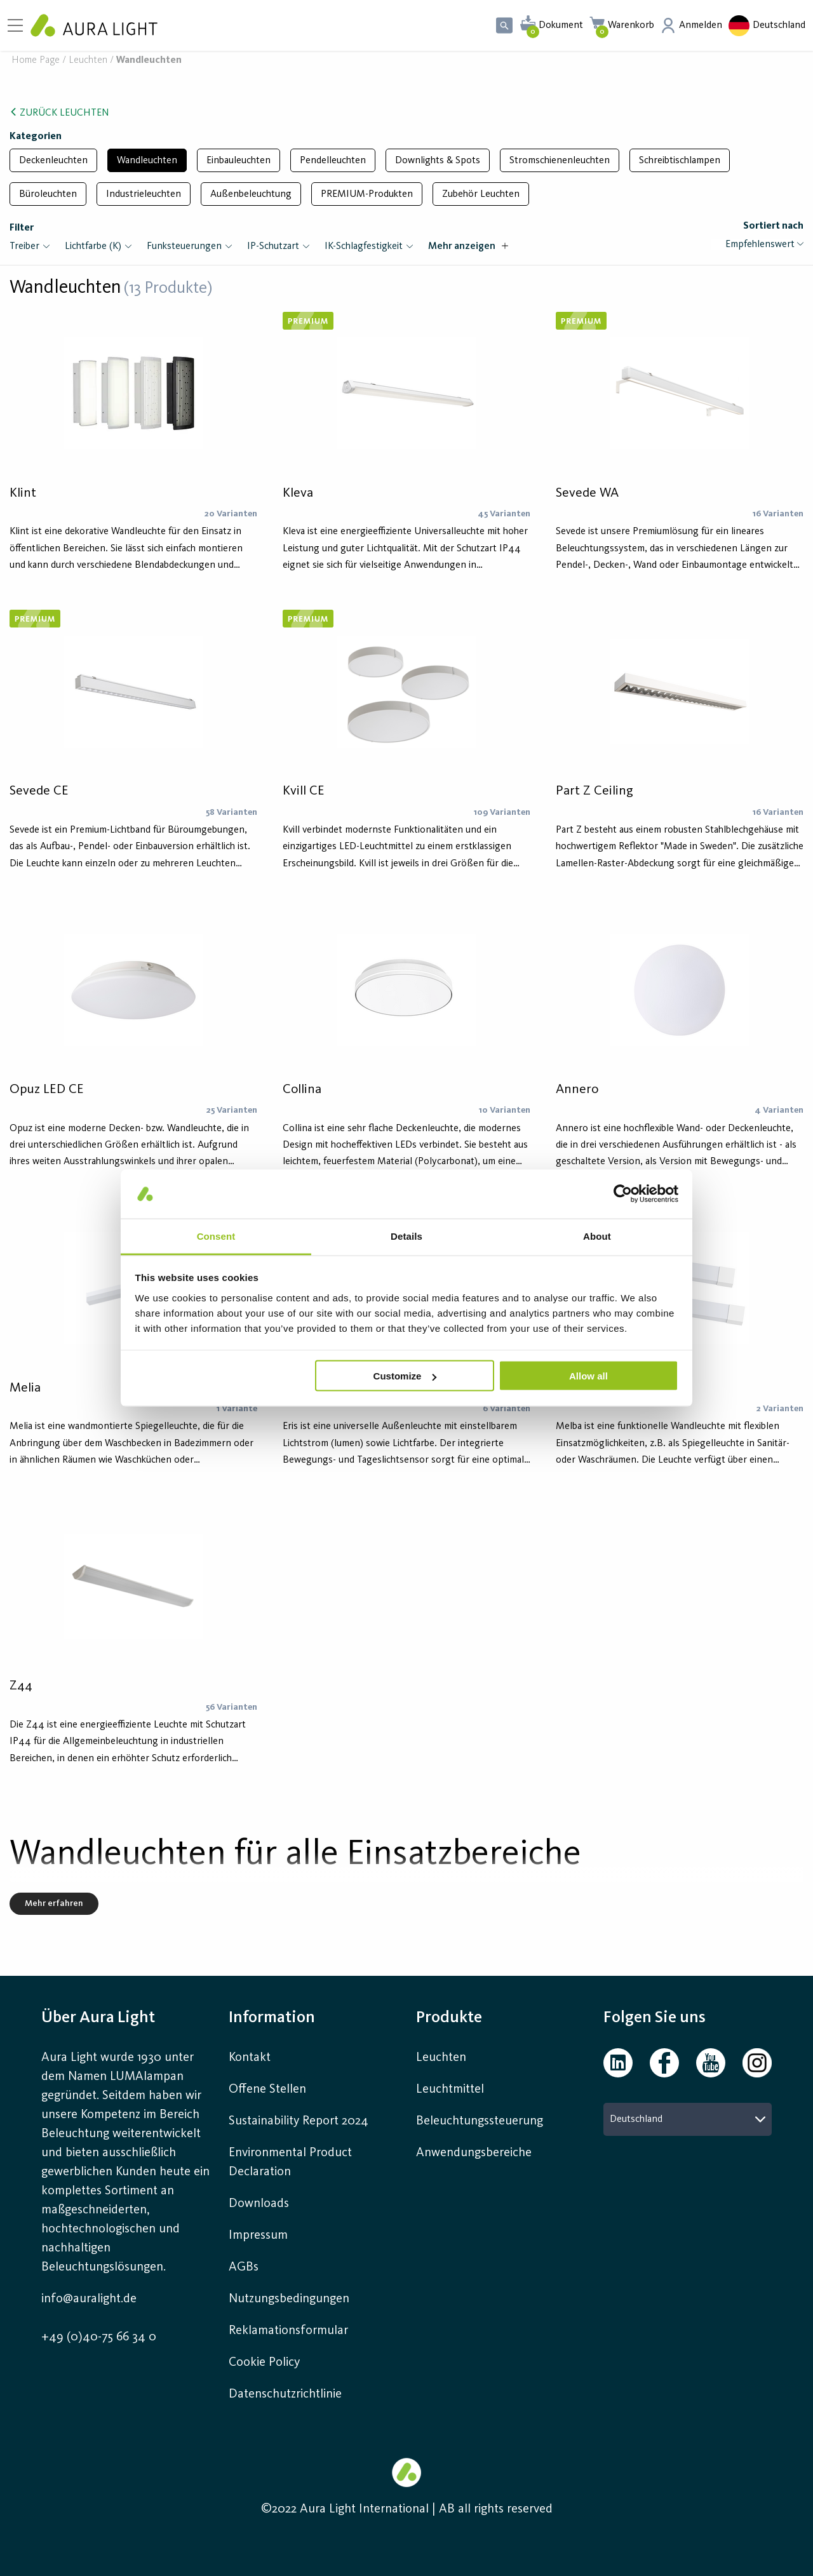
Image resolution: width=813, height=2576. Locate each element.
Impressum (258, 2235)
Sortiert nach (773, 226)
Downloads (259, 2203)
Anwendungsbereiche (474, 2153)
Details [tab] (406, 1235)
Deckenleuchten (53, 161)
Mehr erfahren (54, 1903)
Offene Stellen (267, 2089)
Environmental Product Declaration (290, 2162)
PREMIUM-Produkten (367, 194)
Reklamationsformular (290, 2330)
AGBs (244, 2267)
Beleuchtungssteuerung (479, 2121)
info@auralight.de (89, 2299)
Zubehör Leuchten (481, 194)
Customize (405, 1376)
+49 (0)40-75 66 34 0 (98, 2337)
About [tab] (597, 1235)
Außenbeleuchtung (251, 194)
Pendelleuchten (333, 161)
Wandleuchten (147, 161)
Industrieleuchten (143, 194)
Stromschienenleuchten (559, 161)
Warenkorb (631, 25)
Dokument (561, 25)
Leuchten (88, 61)
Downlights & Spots (437, 161)
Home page (35, 61)
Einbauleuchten (238, 161)
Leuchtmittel (450, 2089)
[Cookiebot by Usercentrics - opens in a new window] (622, 1194)
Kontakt (250, 2057)
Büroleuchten (48, 194)
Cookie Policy (264, 2362)
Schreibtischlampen (679, 161)
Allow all (588, 1376)
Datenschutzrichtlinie (285, 2394)
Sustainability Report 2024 (298, 2121)
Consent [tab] (216, 1235)
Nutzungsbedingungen (289, 2299)
